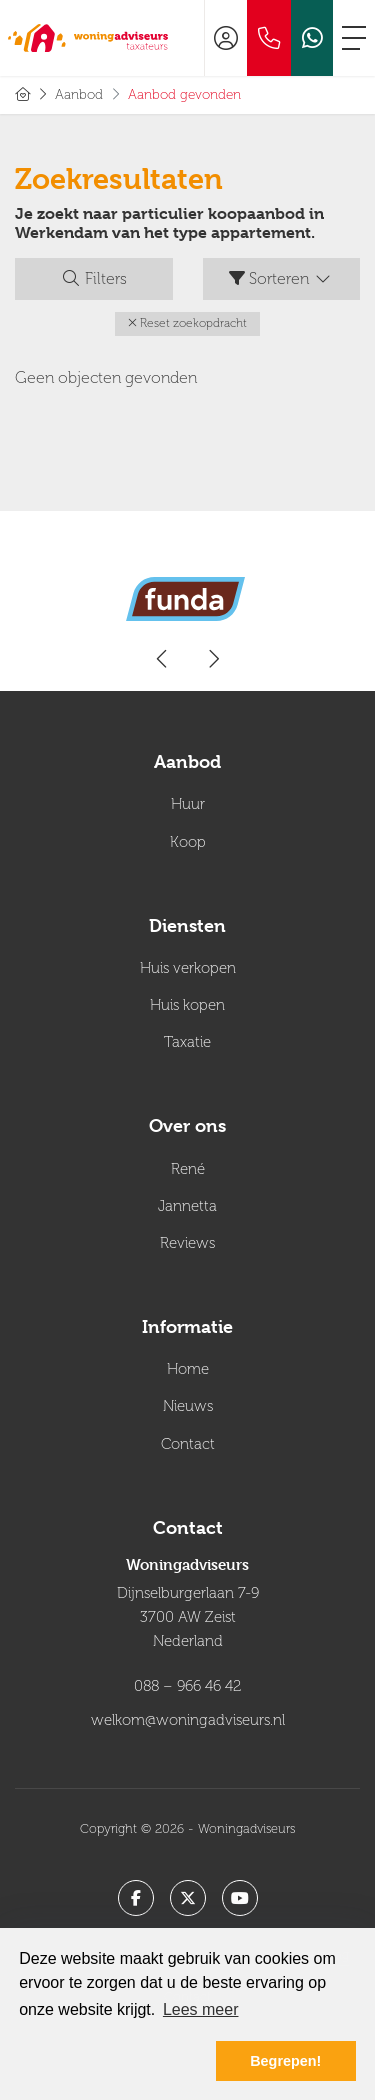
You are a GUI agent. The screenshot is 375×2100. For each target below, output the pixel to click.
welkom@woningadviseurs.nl (188, 1720)
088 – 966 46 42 (187, 1686)
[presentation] (163, 659)
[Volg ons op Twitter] (188, 1898)
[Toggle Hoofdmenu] (354, 38)
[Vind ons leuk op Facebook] (136, 1898)
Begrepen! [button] (285, 2061)
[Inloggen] (226, 38)
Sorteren (281, 279)
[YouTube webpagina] (240, 1898)
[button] (187, 324)
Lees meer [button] (201, 2009)
